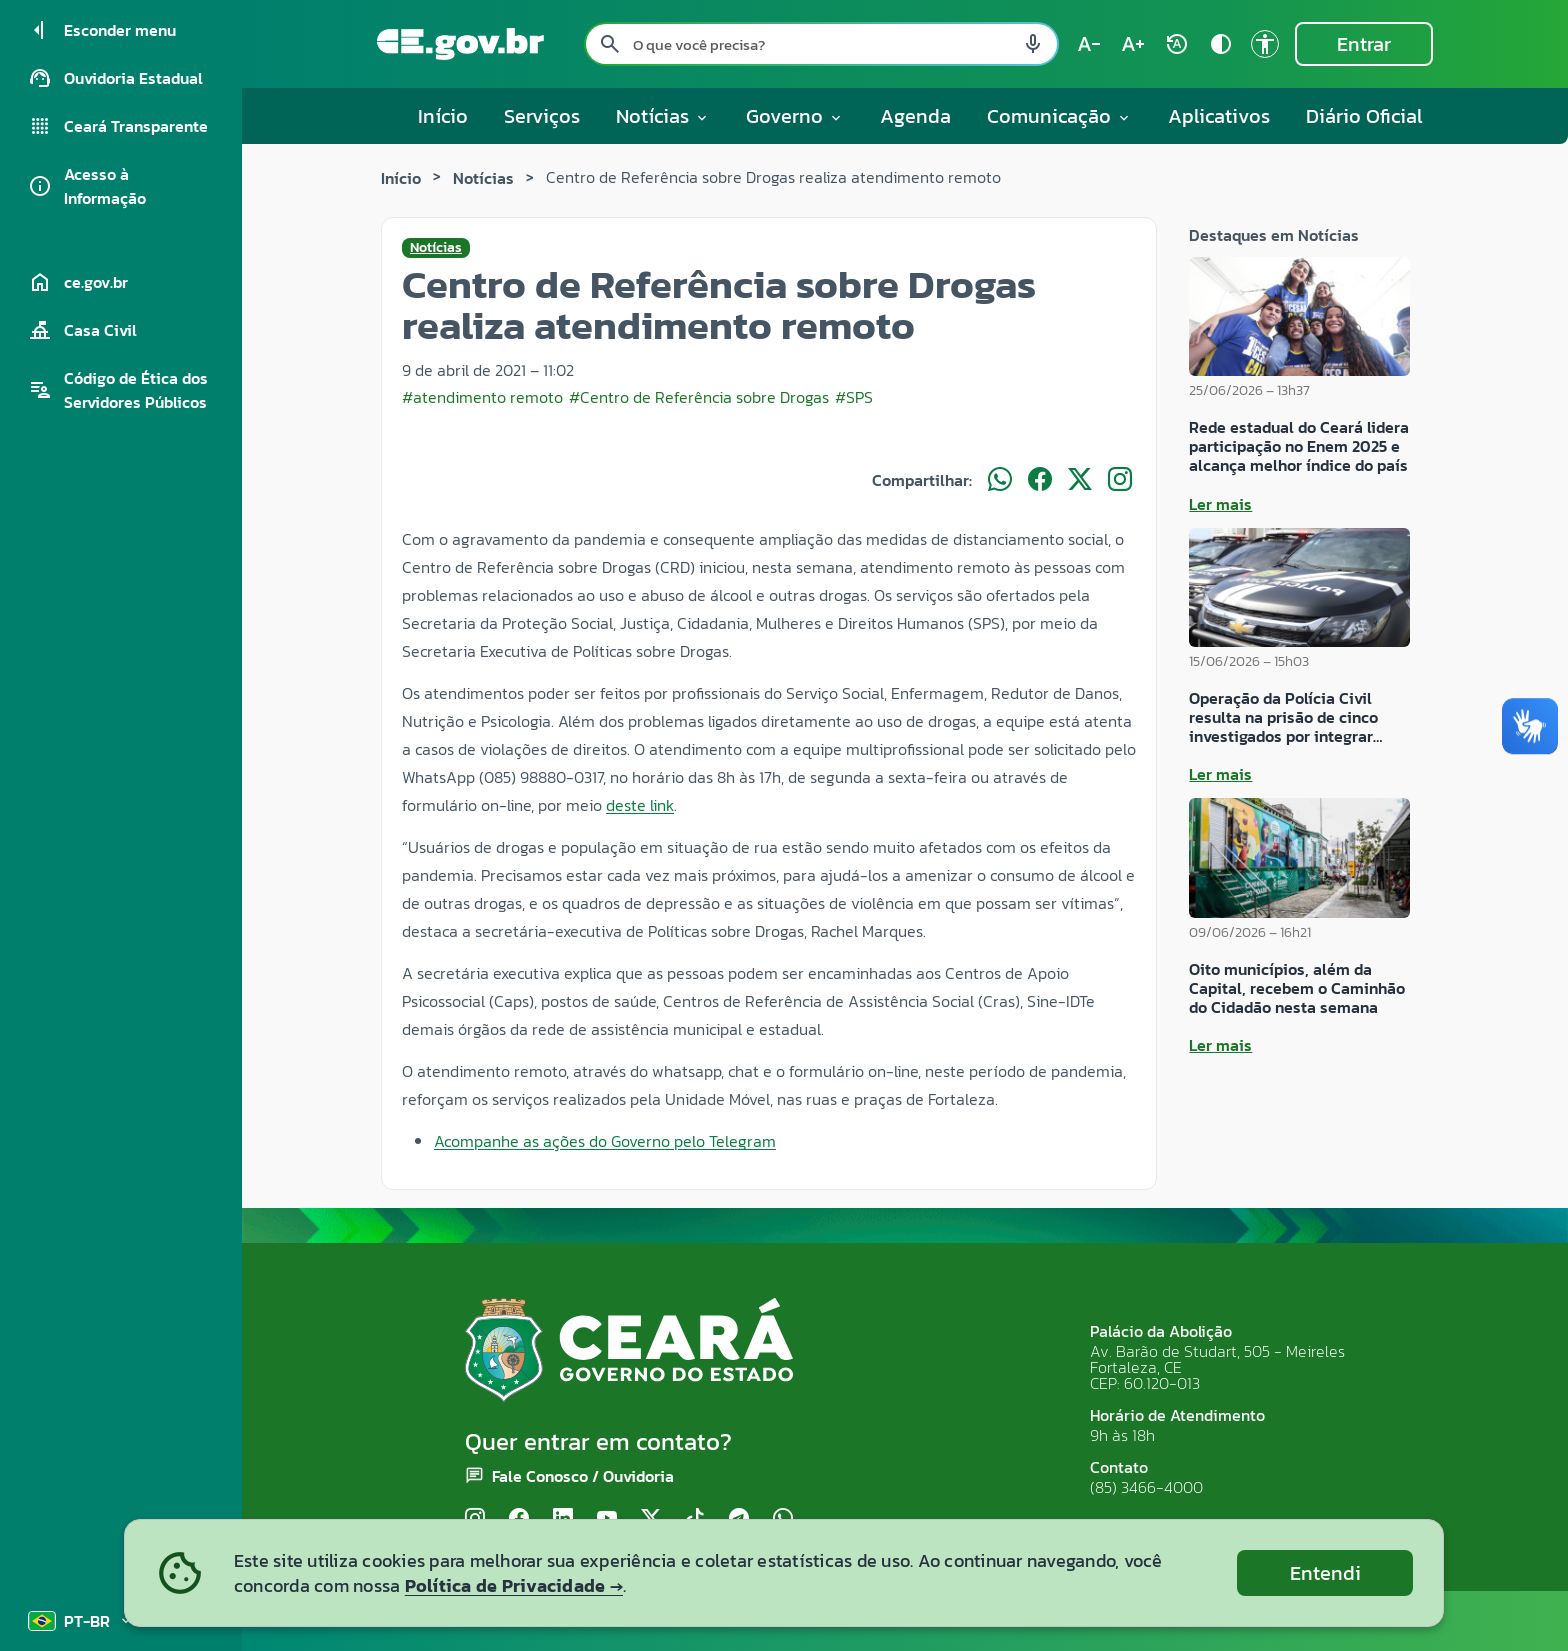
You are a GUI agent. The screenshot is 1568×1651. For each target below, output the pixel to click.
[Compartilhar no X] (1080, 480)
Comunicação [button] (1059, 116)
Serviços (542, 116)
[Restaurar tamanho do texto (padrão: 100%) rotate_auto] (1177, 44)
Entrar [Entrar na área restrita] (1364, 44)
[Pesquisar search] (610, 44)
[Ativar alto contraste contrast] (1221, 44)
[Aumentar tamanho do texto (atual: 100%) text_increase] (1133, 44)
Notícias (483, 178)
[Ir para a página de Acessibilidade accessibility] (1265, 44)
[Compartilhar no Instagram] (1120, 480)
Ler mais (1220, 504)
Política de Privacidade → (514, 1585)
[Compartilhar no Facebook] (1040, 480)
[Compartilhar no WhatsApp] (1000, 480)
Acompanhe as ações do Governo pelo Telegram (605, 1141)
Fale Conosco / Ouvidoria (583, 1476)
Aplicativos (1219, 116)
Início (443, 116)
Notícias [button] (663, 116)
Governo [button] (795, 116)
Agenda (915, 116)
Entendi (1325, 1573)
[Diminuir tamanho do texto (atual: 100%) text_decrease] (1089, 44)
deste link (640, 805)
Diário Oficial (1364, 116)
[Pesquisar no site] (821, 44)
